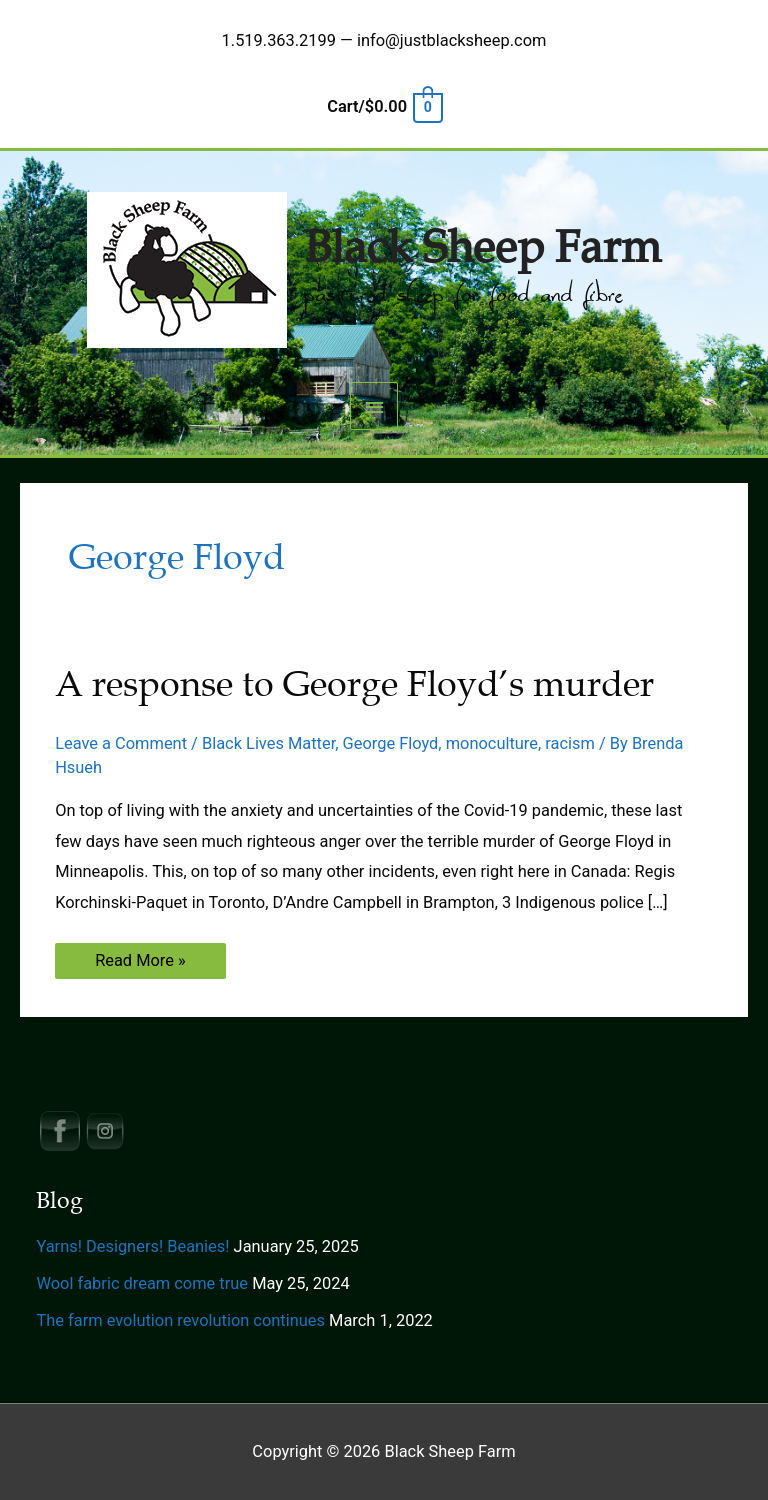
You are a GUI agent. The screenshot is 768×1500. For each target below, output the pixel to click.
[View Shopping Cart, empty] (383, 106)
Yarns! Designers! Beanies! (132, 1246)
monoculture (492, 743)
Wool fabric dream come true (142, 1283)
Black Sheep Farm (482, 248)
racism (570, 743)
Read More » (140, 964)
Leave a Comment (121, 743)
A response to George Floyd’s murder (354, 684)
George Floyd (391, 743)
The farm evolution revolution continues (180, 1320)
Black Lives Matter (268, 743)
